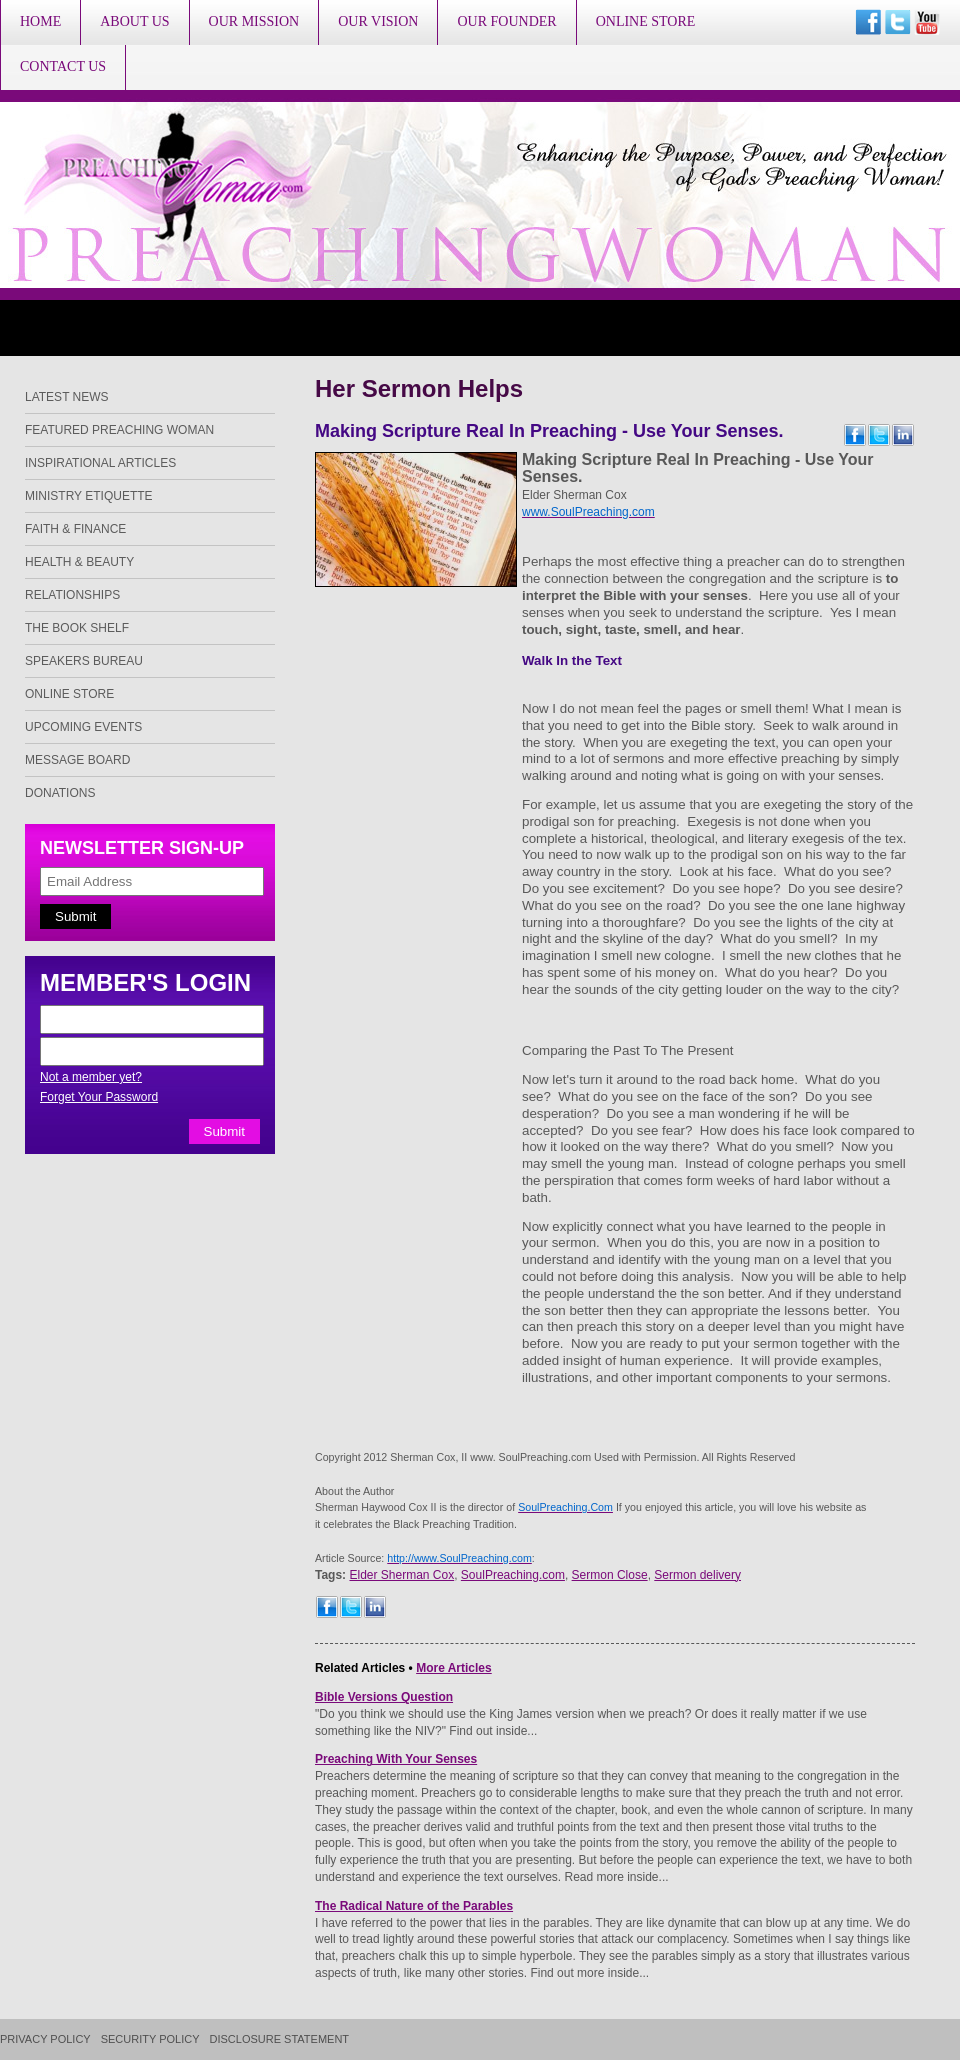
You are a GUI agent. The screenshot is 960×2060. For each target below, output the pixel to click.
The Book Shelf (77, 628)
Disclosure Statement (280, 2039)
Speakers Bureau (84, 661)
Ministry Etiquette (89, 496)
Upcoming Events (83, 727)
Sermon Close (610, 1575)
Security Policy (150, 2039)
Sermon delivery (697, 1575)
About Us (134, 21)
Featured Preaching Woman (119, 430)
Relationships (72, 595)
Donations (60, 793)
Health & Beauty (79, 562)
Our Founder (506, 21)
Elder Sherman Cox (401, 1575)
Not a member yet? (91, 1077)
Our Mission (254, 21)
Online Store (646, 21)
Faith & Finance (75, 529)
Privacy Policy (45, 2039)
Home (40, 21)
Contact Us (63, 66)
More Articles (454, 1668)
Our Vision (378, 21)
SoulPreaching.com (513, 1575)
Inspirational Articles (100, 463)
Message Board (77, 760)
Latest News (67, 397)
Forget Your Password (99, 1097)
